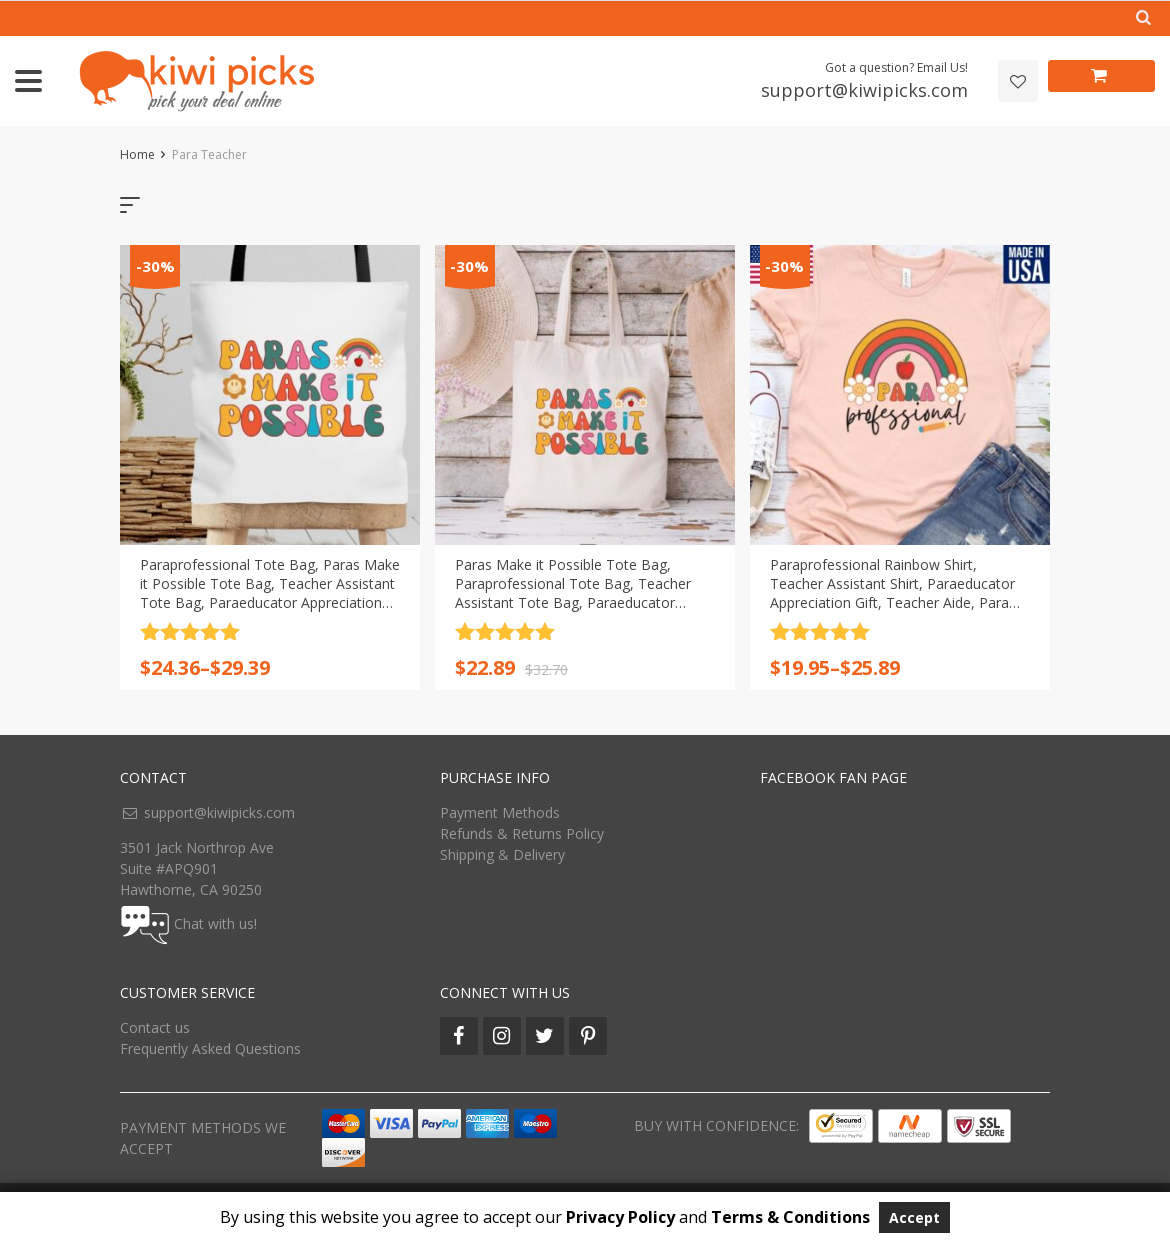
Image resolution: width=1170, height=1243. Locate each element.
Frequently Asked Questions (210, 1048)
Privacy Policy (620, 1217)
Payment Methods (500, 812)
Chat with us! (215, 922)
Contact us (155, 1027)
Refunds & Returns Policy (522, 833)
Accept (914, 1217)
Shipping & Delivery (502, 854)
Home (137, 154)
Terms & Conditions (790, 1217)
